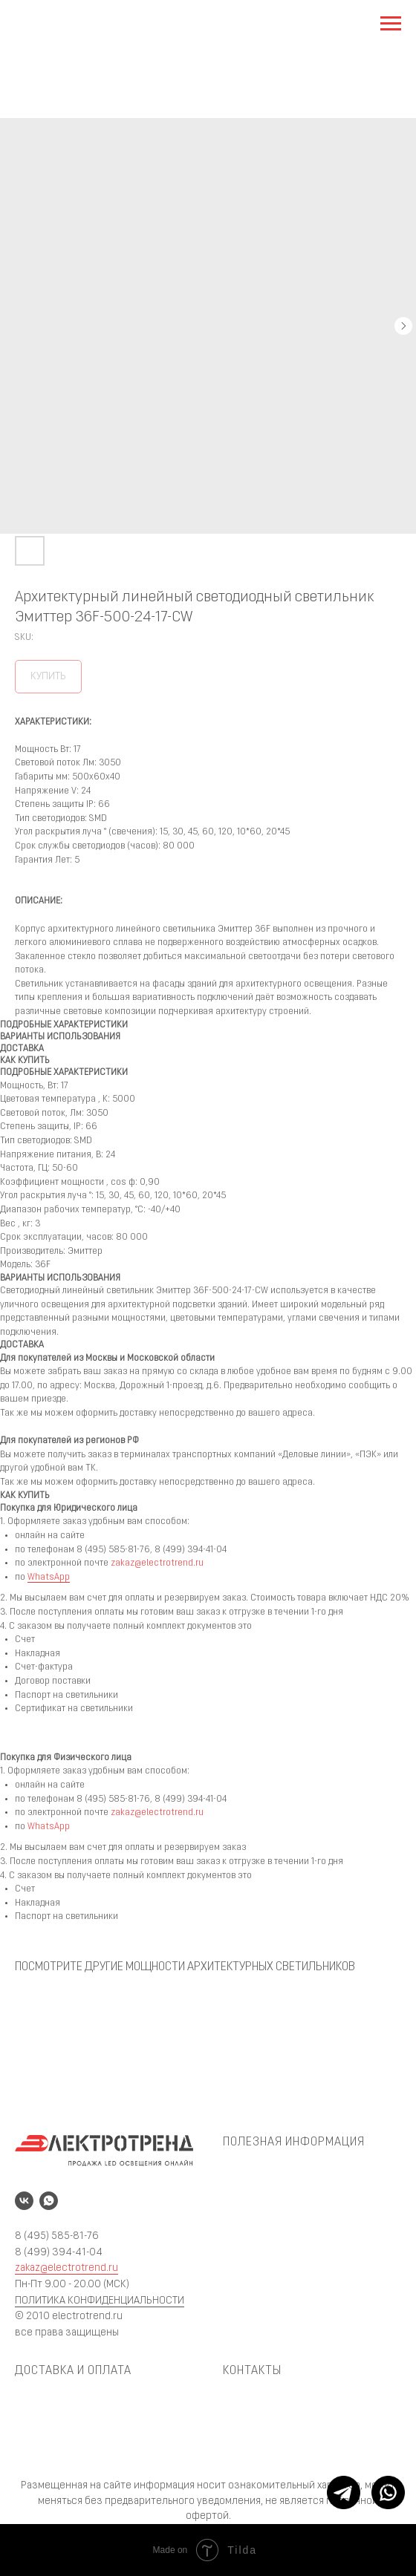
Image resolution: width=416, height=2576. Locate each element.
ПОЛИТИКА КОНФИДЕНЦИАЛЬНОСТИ (99, 2301)
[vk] (24, 2200)
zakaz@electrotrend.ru (157, 1563)
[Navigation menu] (390, 23)
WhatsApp (48, 1577)
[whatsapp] (48, 2200)
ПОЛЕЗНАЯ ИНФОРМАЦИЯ (294, 2142)
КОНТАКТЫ (252, 2371)
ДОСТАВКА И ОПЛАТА (73, 2371)
